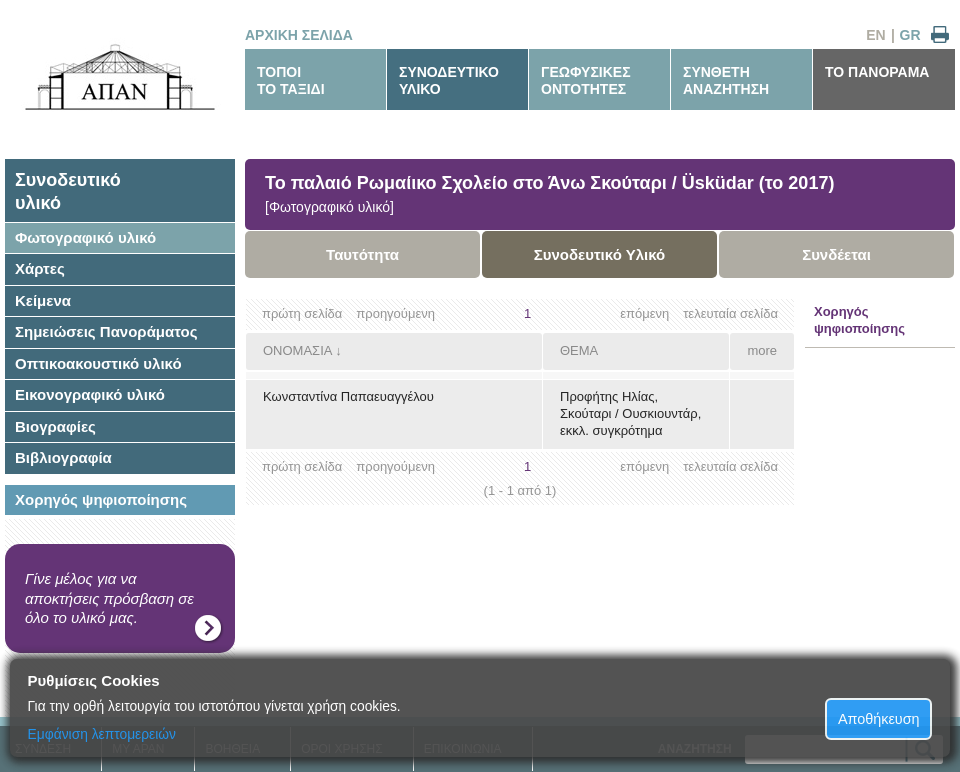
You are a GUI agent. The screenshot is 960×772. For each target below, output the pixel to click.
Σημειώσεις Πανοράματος (106, 331)
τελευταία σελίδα (730, 313)
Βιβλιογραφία (63, 457)
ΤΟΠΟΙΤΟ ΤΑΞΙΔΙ (291, 80)
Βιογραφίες (55, 426)
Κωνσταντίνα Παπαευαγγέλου (348, 396)
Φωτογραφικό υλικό (85, 237)
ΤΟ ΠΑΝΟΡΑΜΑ (877, 72)
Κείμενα (43, 300)
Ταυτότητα (362, 254)
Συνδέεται (836, 254)
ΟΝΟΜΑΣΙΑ (297, 350)
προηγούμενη (395, 313)
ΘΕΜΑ (579, 350)
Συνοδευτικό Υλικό (600, 254)
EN (875, 35)
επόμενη (644, 313)
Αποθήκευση (879, 719)
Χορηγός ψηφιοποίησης (101, 499)
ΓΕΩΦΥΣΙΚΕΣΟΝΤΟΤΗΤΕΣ (586, 80)
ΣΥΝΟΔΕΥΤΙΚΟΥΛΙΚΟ (449, 80)
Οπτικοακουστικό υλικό (98, 363)
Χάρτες (40, 268)
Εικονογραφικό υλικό (90, 394)
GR (910, 35)
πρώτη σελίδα (302, 313)
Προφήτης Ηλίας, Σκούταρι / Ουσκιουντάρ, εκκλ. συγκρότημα (630, 413)
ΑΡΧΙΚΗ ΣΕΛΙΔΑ (299, 35)
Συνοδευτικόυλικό (68, 191)
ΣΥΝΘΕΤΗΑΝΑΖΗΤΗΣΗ (726, 80)
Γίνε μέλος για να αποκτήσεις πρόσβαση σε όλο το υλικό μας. (109, 598)
